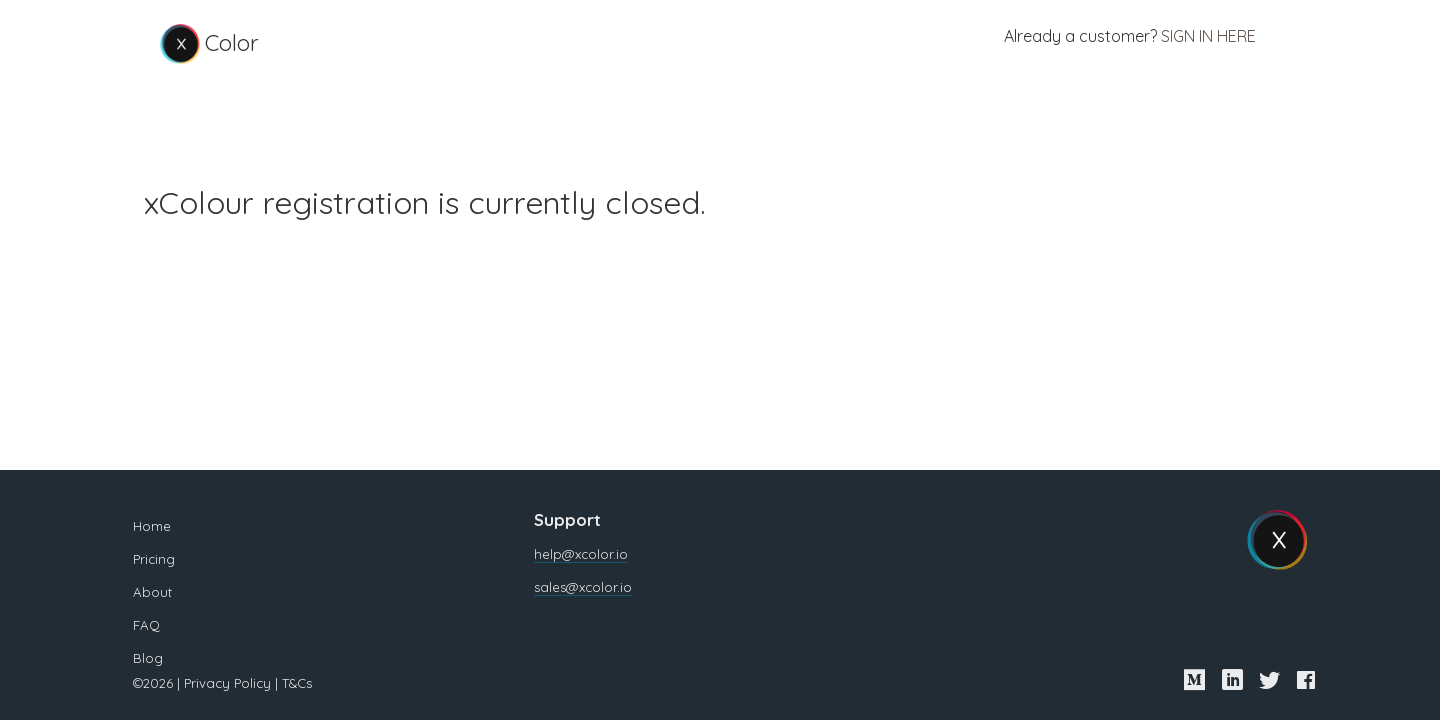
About (139, 592)
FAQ (133, 625)
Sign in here (1200, 38)
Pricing (141, 559)
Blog (135, 658)
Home (139, 526)
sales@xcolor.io (578, 587)
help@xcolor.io (576, 554)
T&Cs (284, 683)
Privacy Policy (214, 683)
